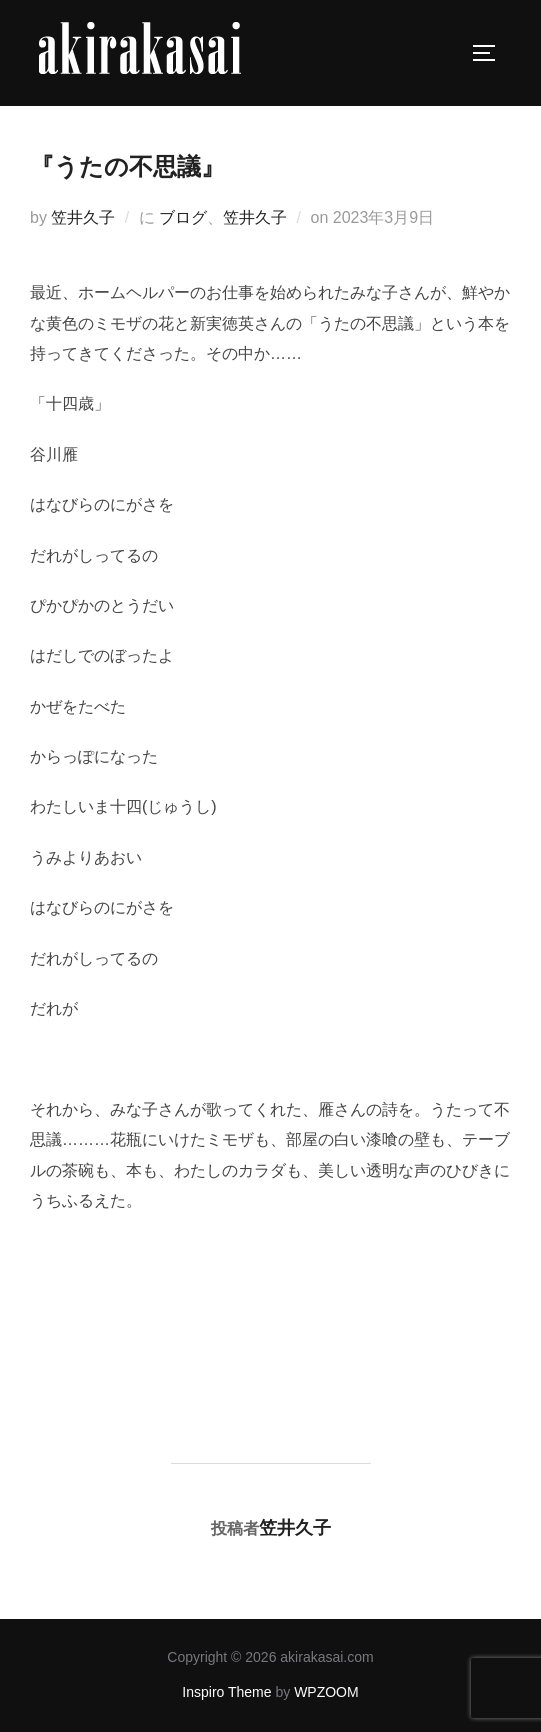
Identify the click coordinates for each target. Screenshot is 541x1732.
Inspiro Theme (226, 1692)
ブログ (183, 217)
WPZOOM (326, 1692)
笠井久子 (83, 217)
